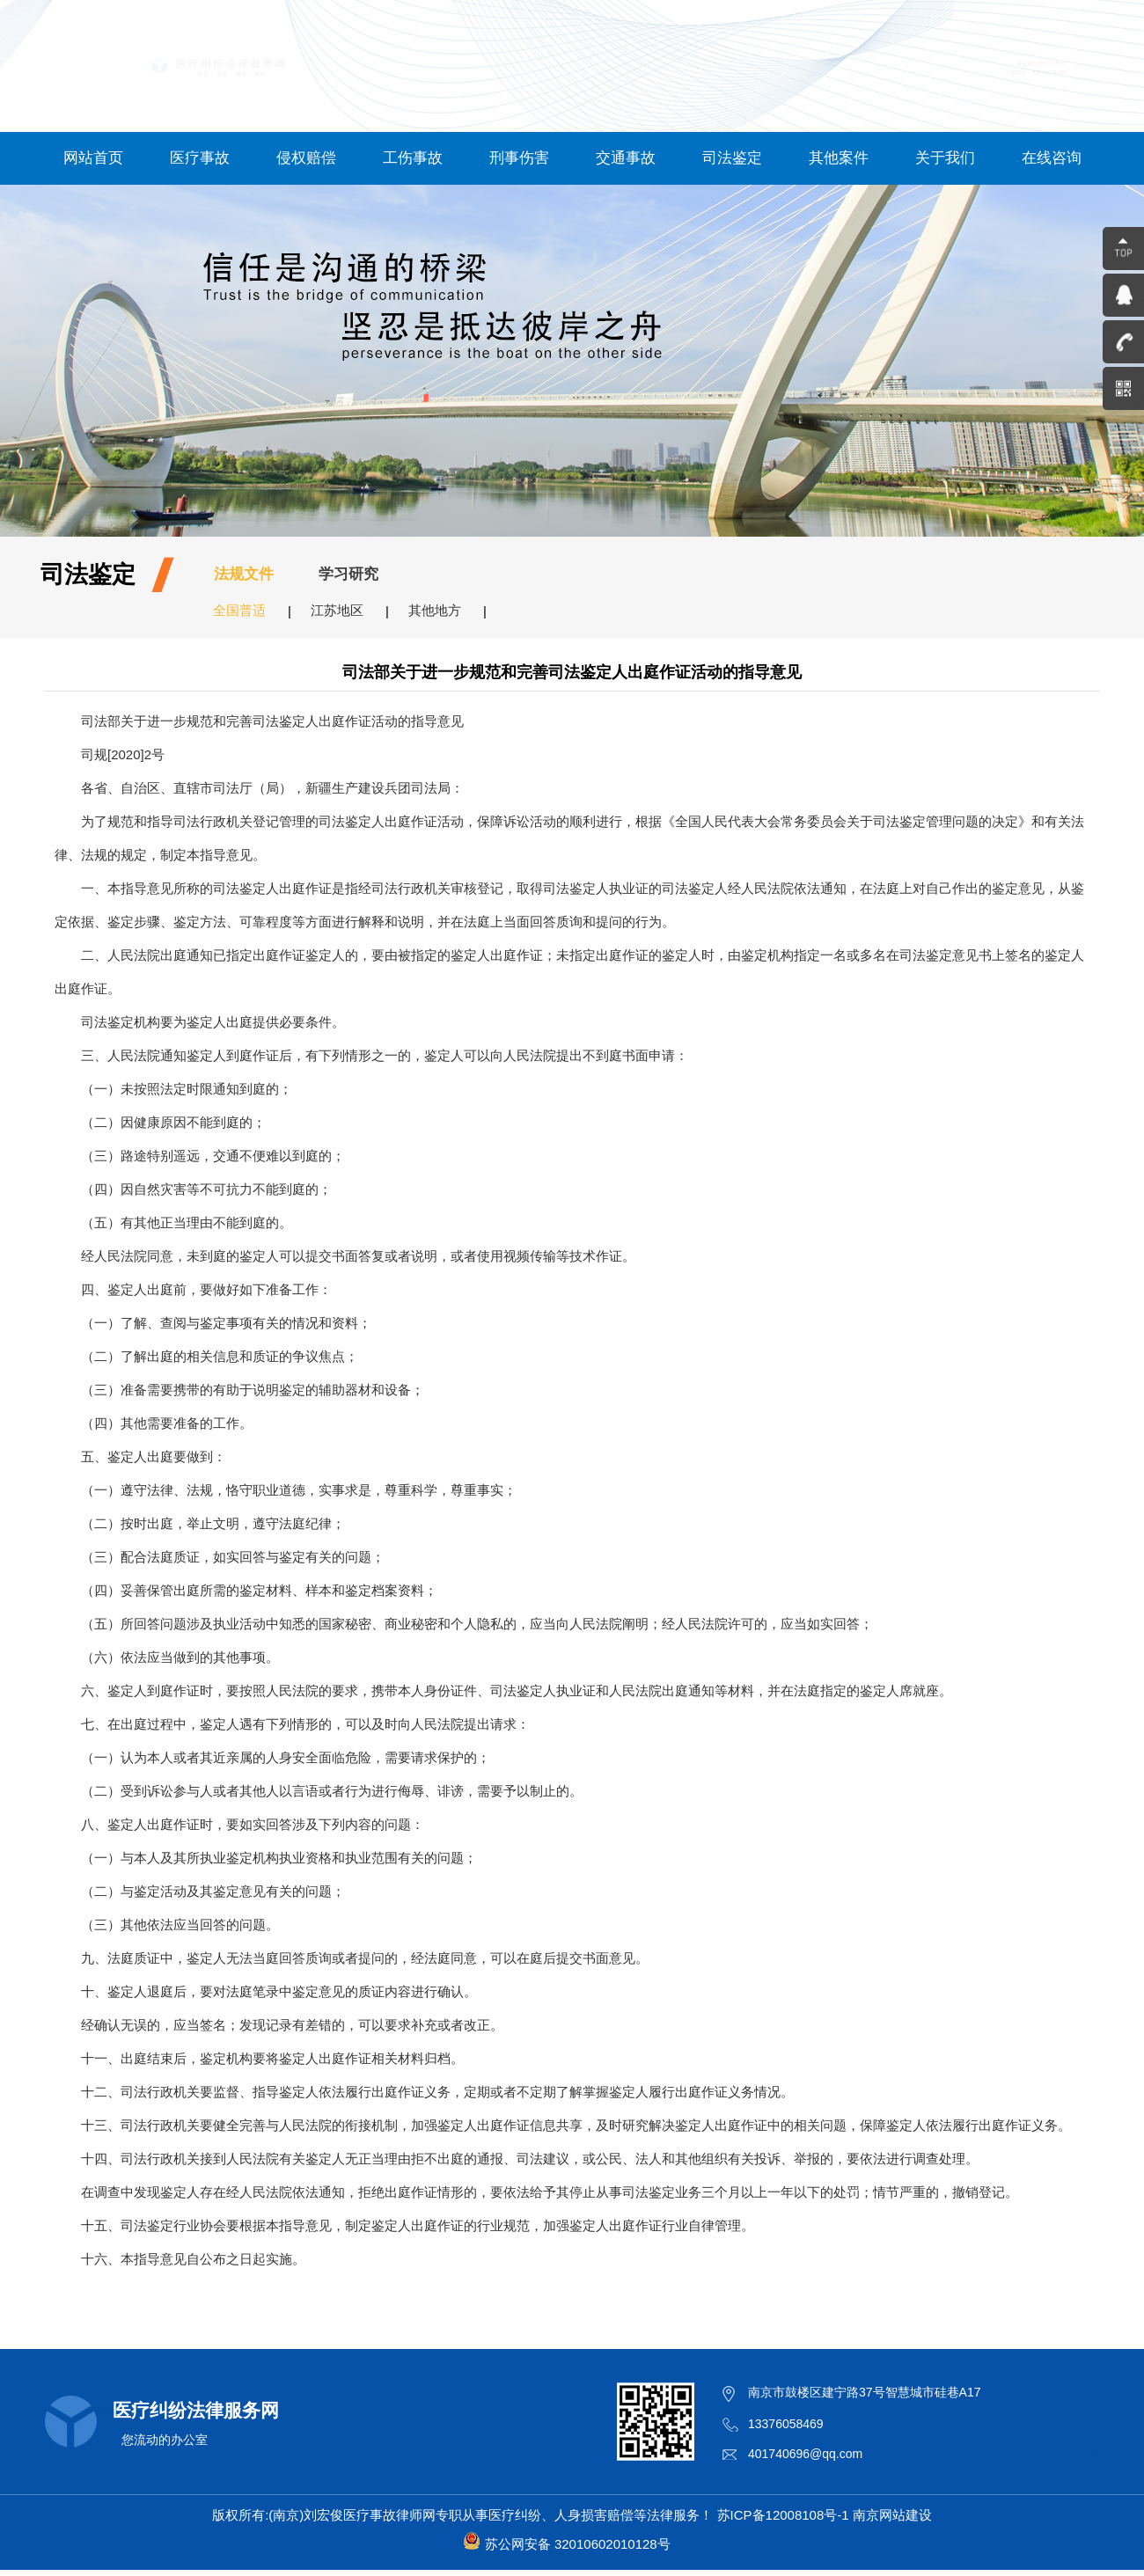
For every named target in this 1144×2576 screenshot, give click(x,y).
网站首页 (93, 158)
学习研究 (348, 574)
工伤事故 (413, 158)
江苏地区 (337, 610)
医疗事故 (200, 158)
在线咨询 (1052, 158)
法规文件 (244, 574)
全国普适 (239, 610)
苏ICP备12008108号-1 (783, 2514)
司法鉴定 (732, 158)
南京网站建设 (892, 2514)
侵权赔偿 (306, 158)
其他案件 (839, 158)
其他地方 (434, 610)
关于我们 (945, 158)
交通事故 (626, 158)
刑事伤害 (519, 158)
